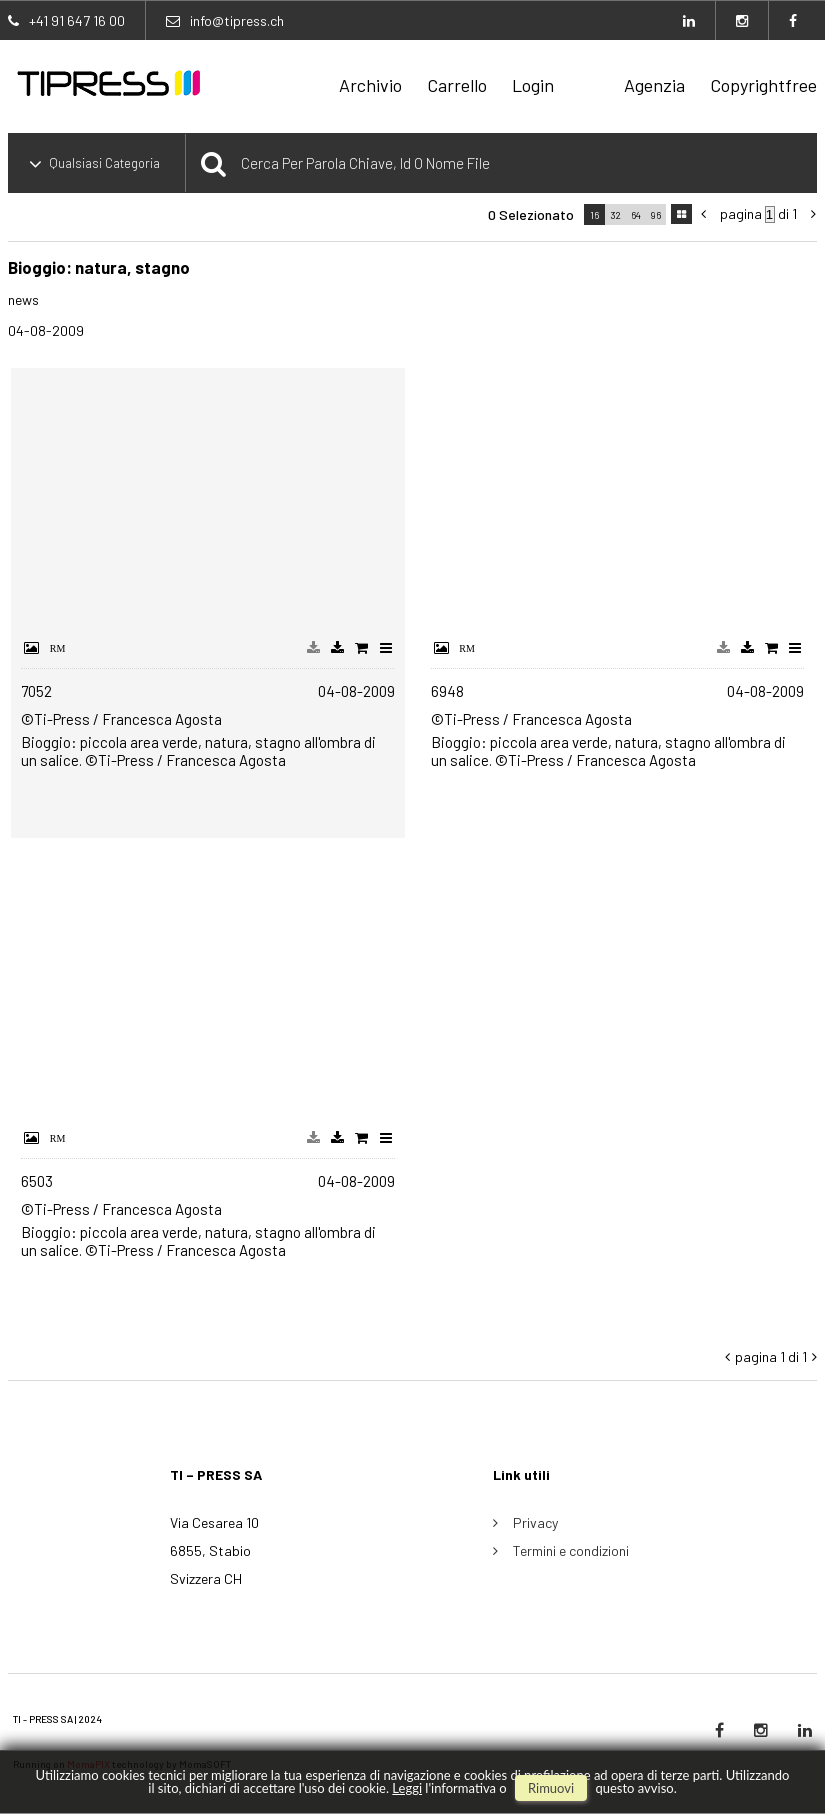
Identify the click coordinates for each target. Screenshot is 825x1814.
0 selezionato (531, 214)
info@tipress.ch (237, 20)
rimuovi (551, 1788)
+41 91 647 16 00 (77, 20)
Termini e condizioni (571, 1550)
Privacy (535, 1522)
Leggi (407, 1788)
